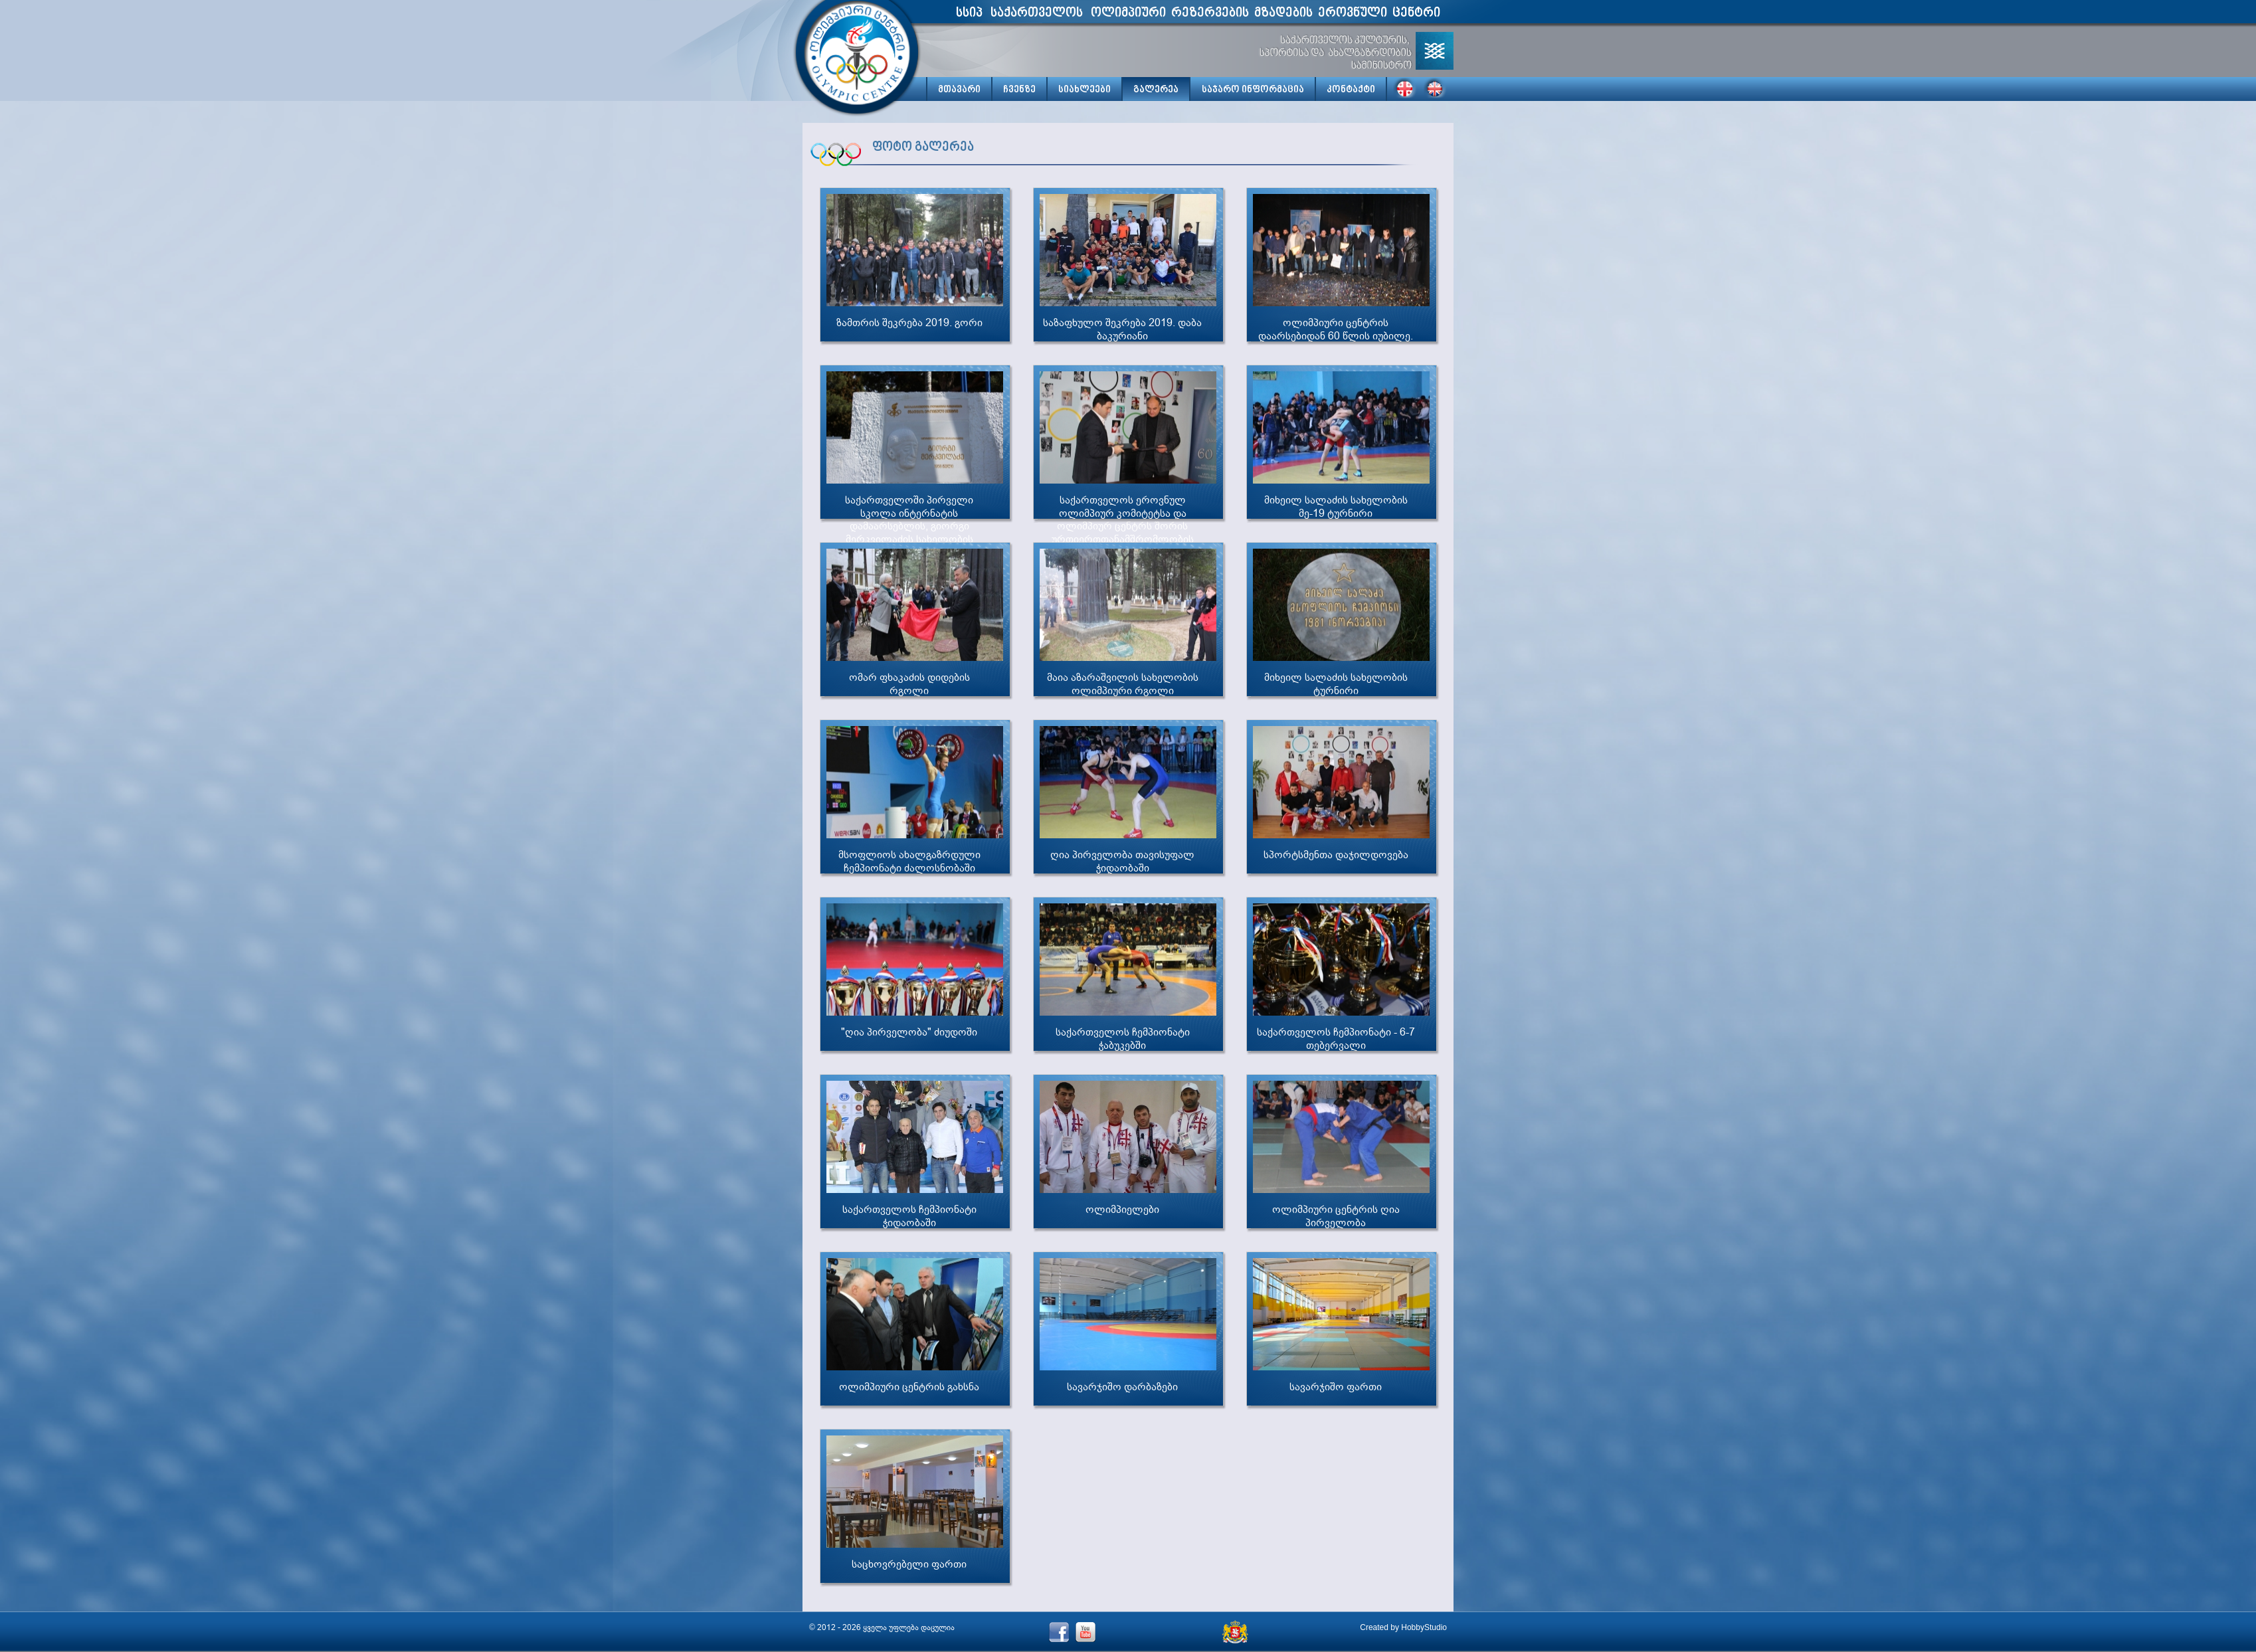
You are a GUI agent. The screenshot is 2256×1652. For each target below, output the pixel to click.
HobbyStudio (1424, 1627)
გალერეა (1155, 90)
